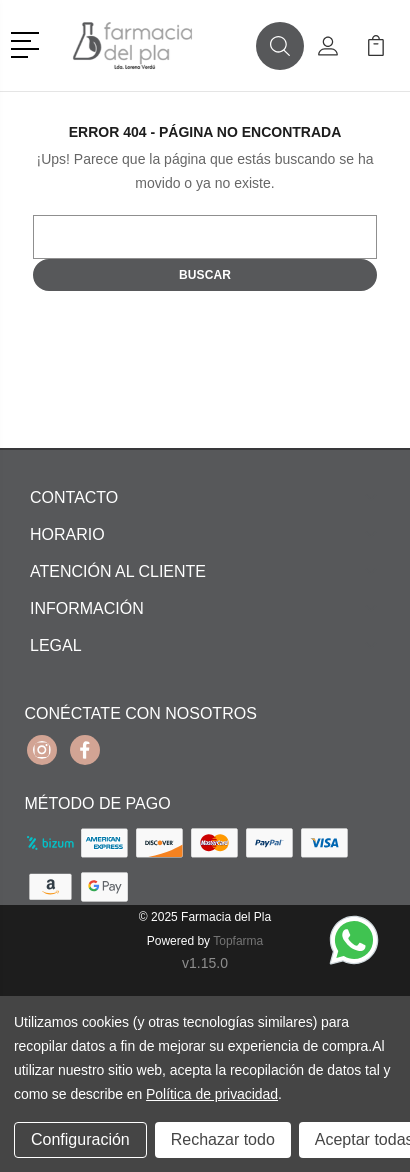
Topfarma (238, 941)
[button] (28, 43)
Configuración (80, 1139)
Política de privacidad (212, 1094)
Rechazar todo (223, 1139)
